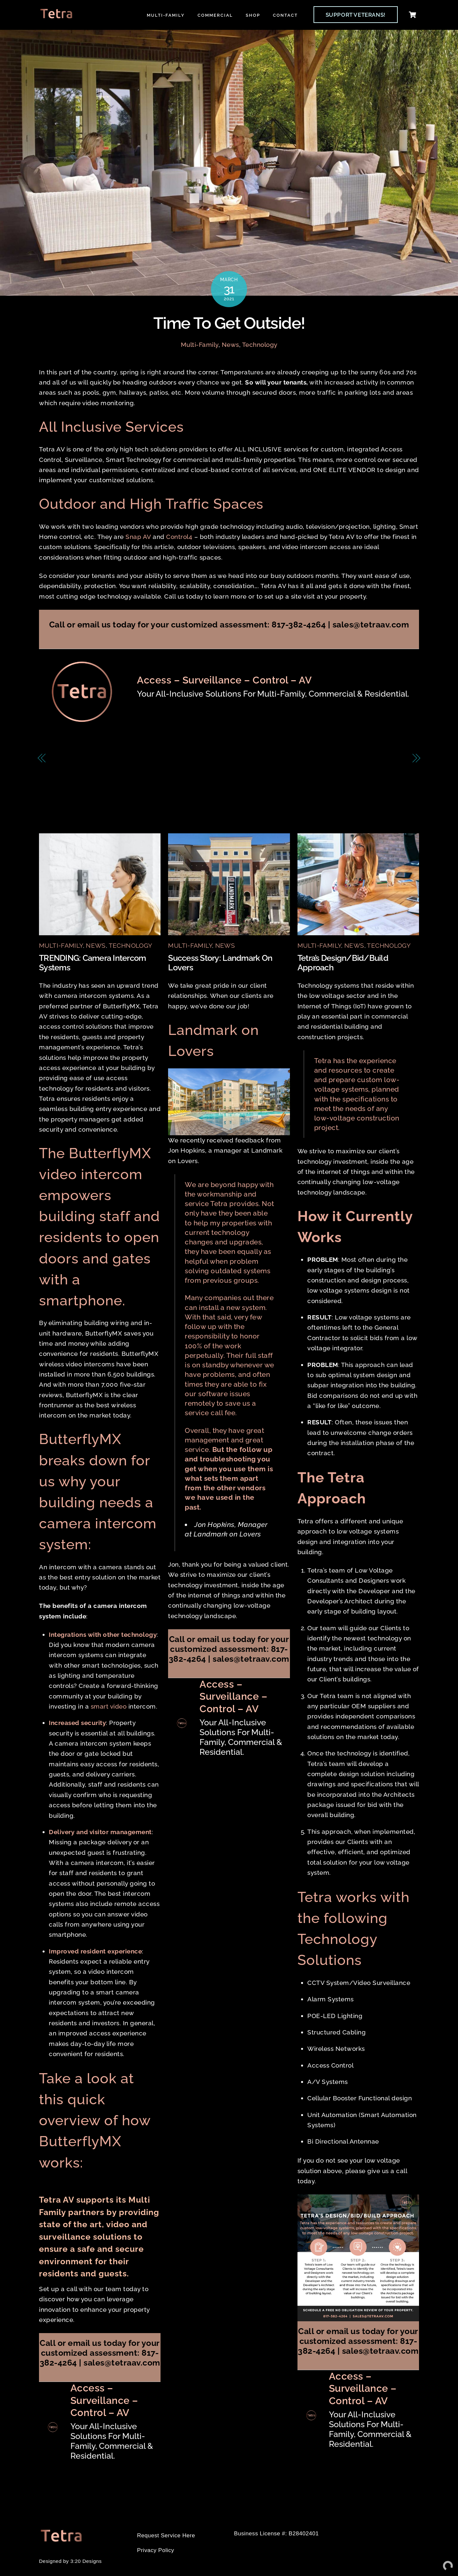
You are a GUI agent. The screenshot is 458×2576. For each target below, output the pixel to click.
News (230, 344)
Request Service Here (166, 2536)
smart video (109, 1706)
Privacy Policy (155, 2550)
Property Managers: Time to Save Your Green (126, 759)
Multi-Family (166, 15)
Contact (285, 15)
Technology (259, 344)
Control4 (179, 537)
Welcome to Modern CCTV (361, 759)
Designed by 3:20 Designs (70, 2561)
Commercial (215, 15)
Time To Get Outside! (229, 323)
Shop (253, 15)
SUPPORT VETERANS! (356, 14)
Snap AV (138, 537)
